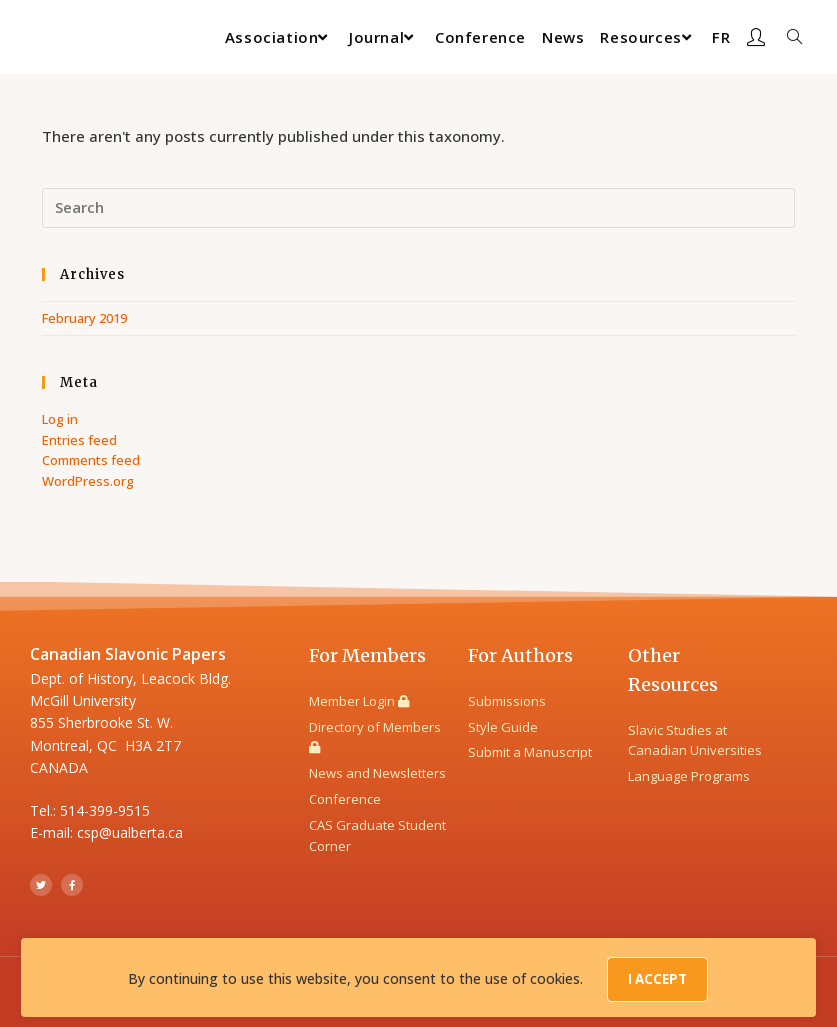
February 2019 (84, 318)
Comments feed (91, 460)
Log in (60, 419)
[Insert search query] (418, 208)
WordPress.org (88, 481)
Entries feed (79, 440)
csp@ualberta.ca (130, 832)
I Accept (658, 983)
